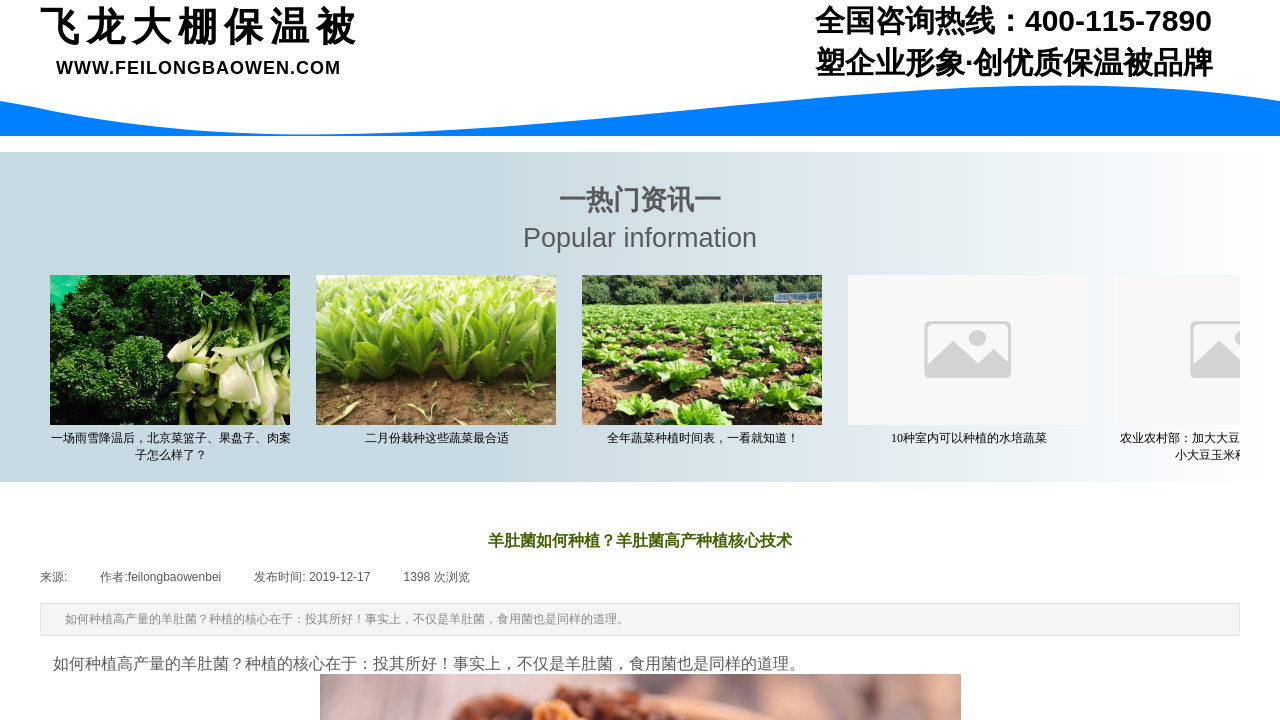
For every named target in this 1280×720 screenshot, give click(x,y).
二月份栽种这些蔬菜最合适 (441, 438)
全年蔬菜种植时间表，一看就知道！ (707, 438)
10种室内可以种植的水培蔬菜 (973, 438)
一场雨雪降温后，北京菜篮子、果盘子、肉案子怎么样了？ (175, 446)
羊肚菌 (205, 663)
